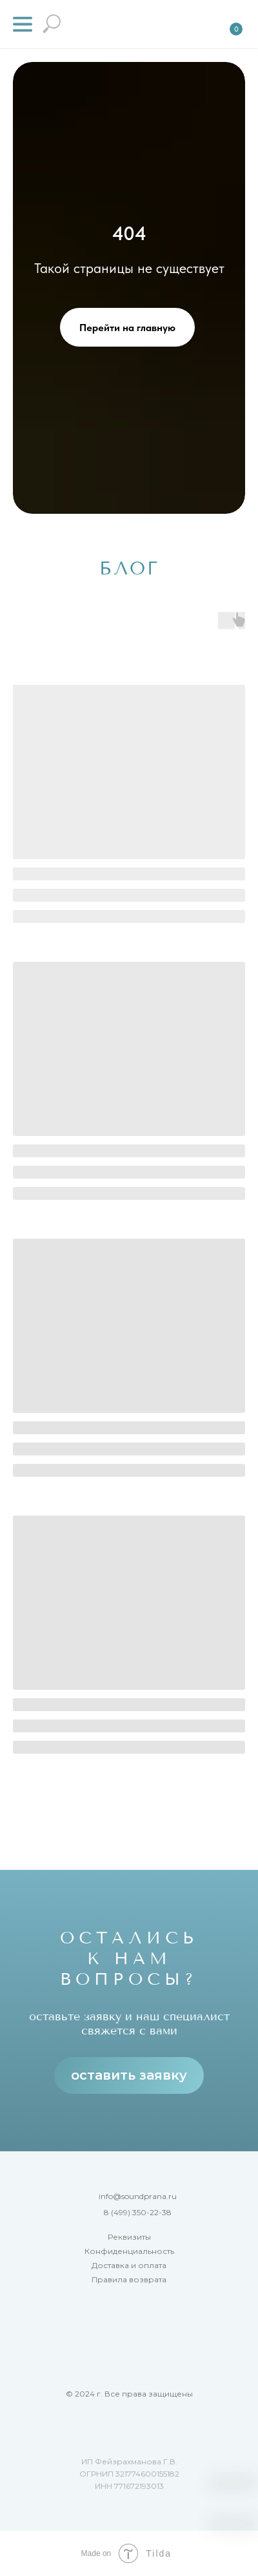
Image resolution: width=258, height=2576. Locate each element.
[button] (22, 24)
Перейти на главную (127, 327)
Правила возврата (129, 2279)
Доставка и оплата (129, 2265)
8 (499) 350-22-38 (138, 2212)
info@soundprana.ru (138, 2196)
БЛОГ (129, 568)
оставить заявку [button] (129, 2075)
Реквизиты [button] (129, 2237)
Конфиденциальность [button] (129, 2251)
